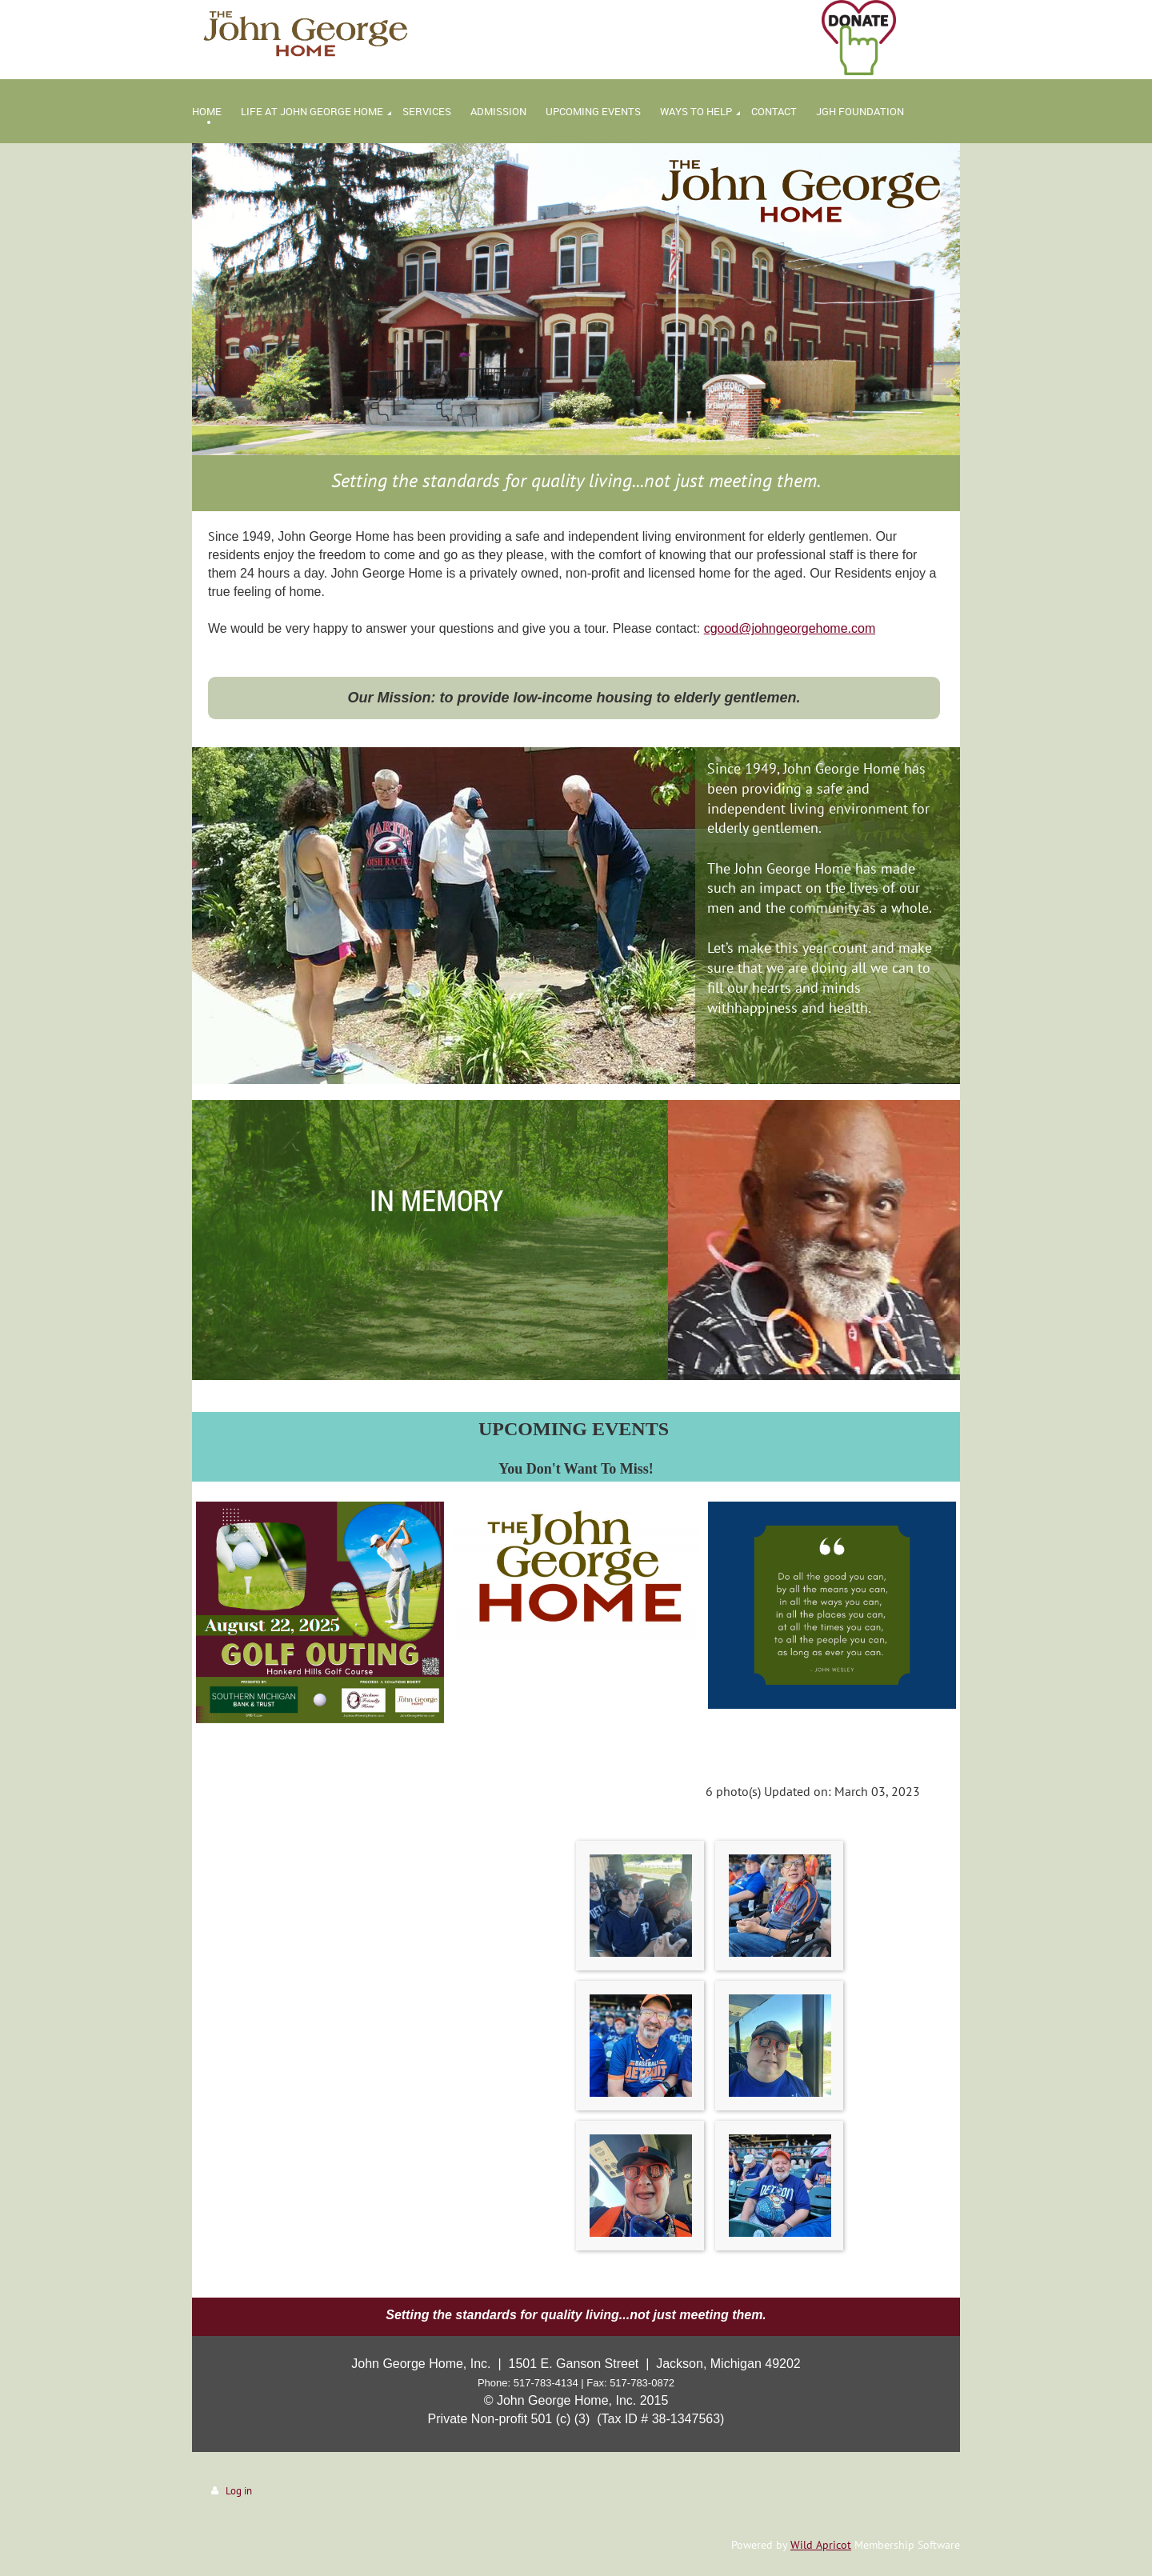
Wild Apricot (820, 2545)
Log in (239, 2491)
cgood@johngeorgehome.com (790, 628)
